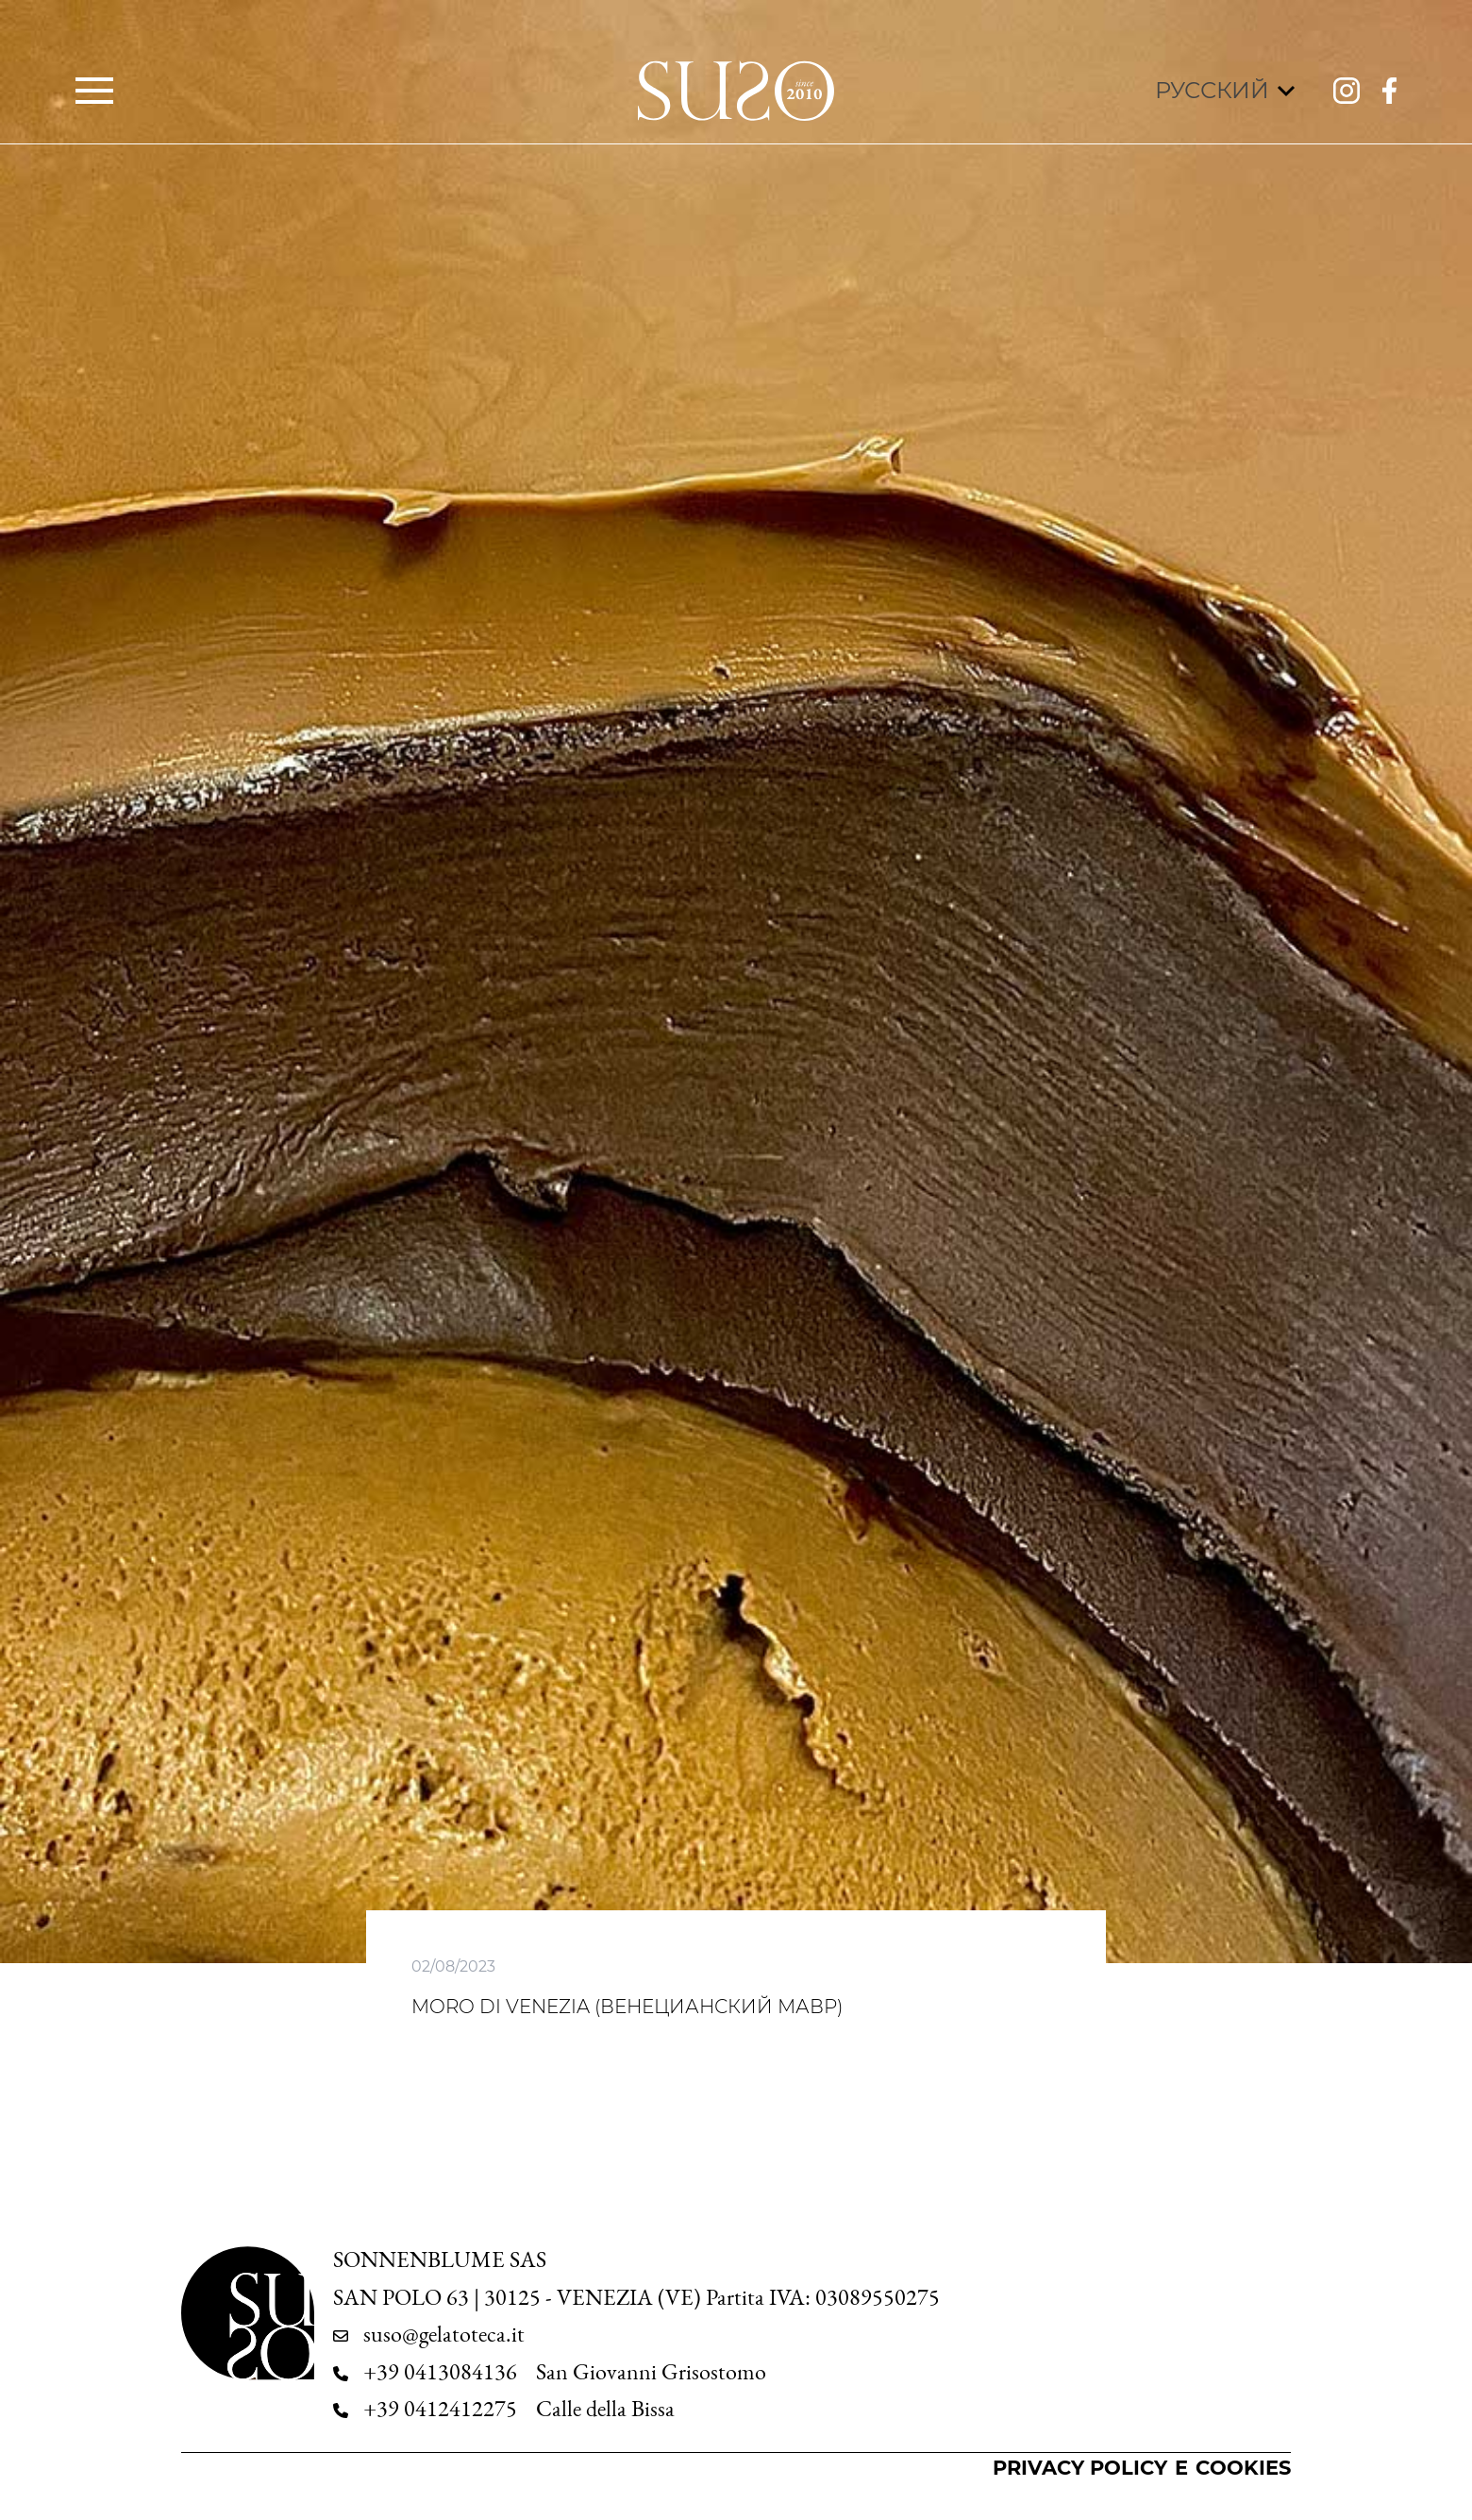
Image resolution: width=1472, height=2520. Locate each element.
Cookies (1243, 2467)
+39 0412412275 (440, 2408)
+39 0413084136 (440, 2372)
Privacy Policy (1080, 2467)
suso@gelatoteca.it (444, 2334)
